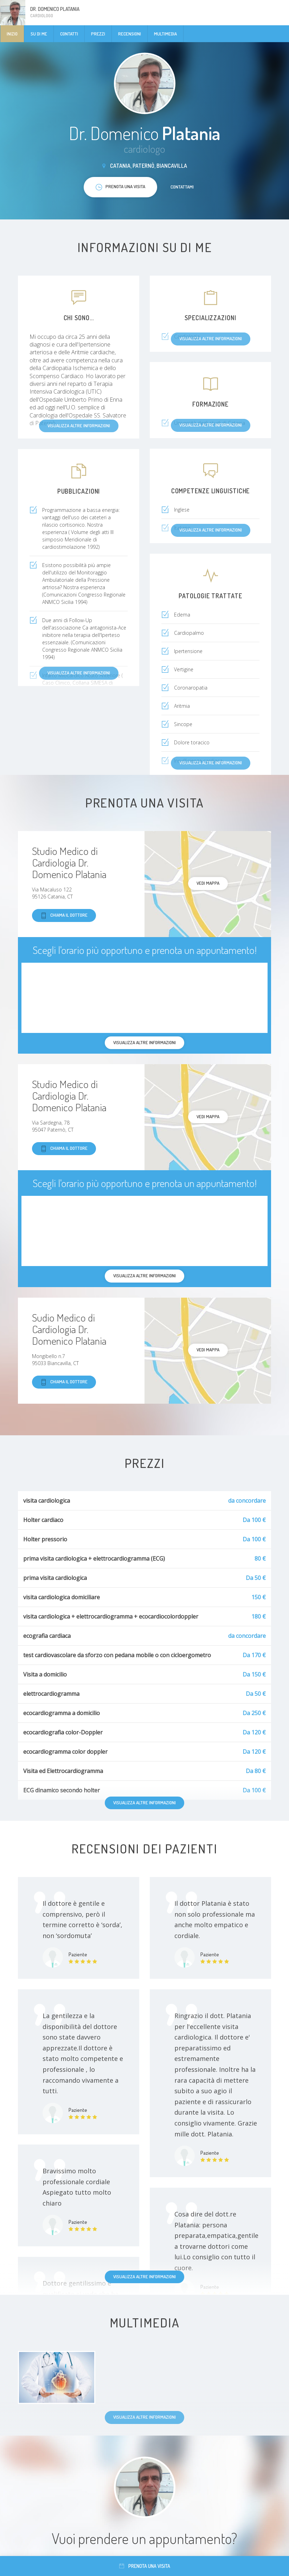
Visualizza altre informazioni (144, 1802)
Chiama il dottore (64, 915)
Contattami (182, 187)
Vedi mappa (208, 883)
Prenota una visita (144, 2566)
